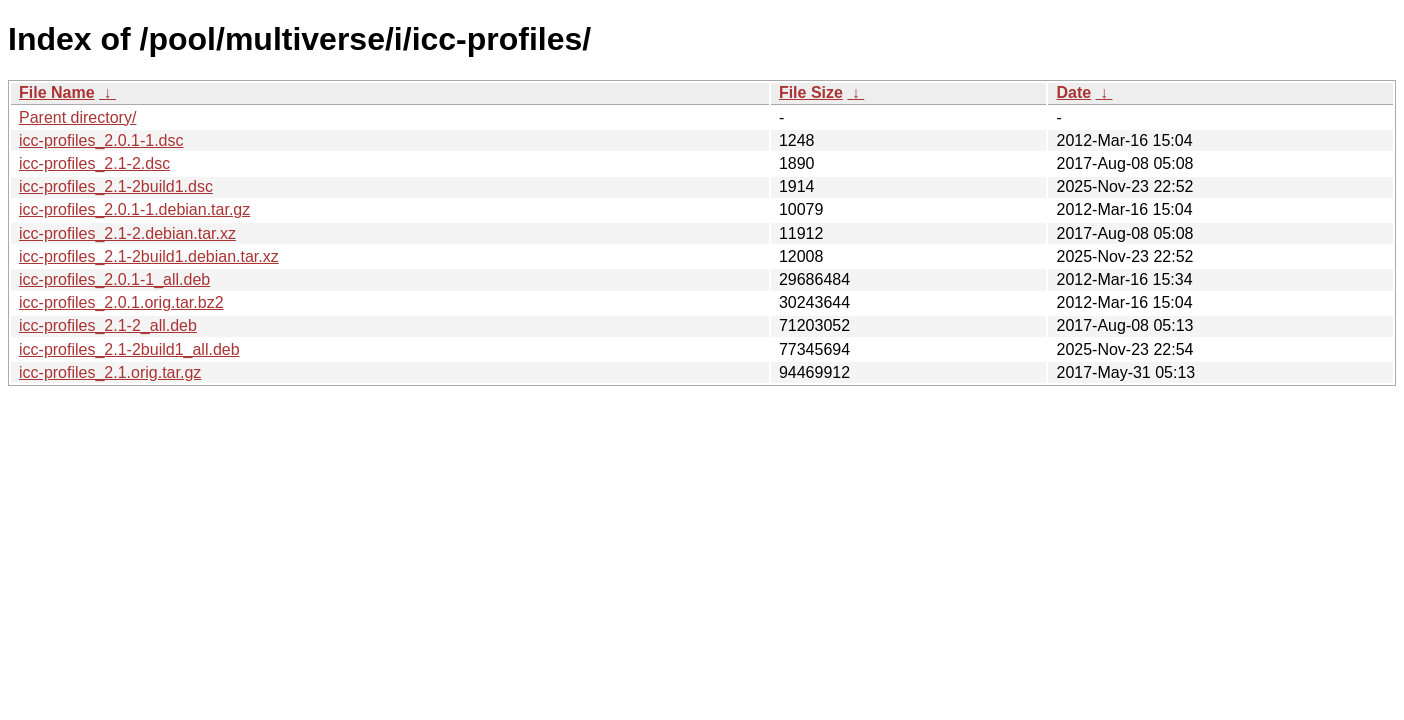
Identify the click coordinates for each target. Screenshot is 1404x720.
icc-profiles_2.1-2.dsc (94, 163)
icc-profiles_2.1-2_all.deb (108, 325)
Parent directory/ (77, 117)
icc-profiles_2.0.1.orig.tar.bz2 (121, 302)
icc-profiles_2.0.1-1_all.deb (114, 279)
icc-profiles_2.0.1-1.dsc (101, 140)
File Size (811, 92)
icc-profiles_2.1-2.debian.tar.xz (127, 233)
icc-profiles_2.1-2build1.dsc (116, 186)
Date (1073, 92)
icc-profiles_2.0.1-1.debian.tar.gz (134, 209)
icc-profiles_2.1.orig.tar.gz (110, 372)
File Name (57, 92)
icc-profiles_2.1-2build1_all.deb (129, 349)
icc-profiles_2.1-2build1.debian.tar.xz (149, 256)
